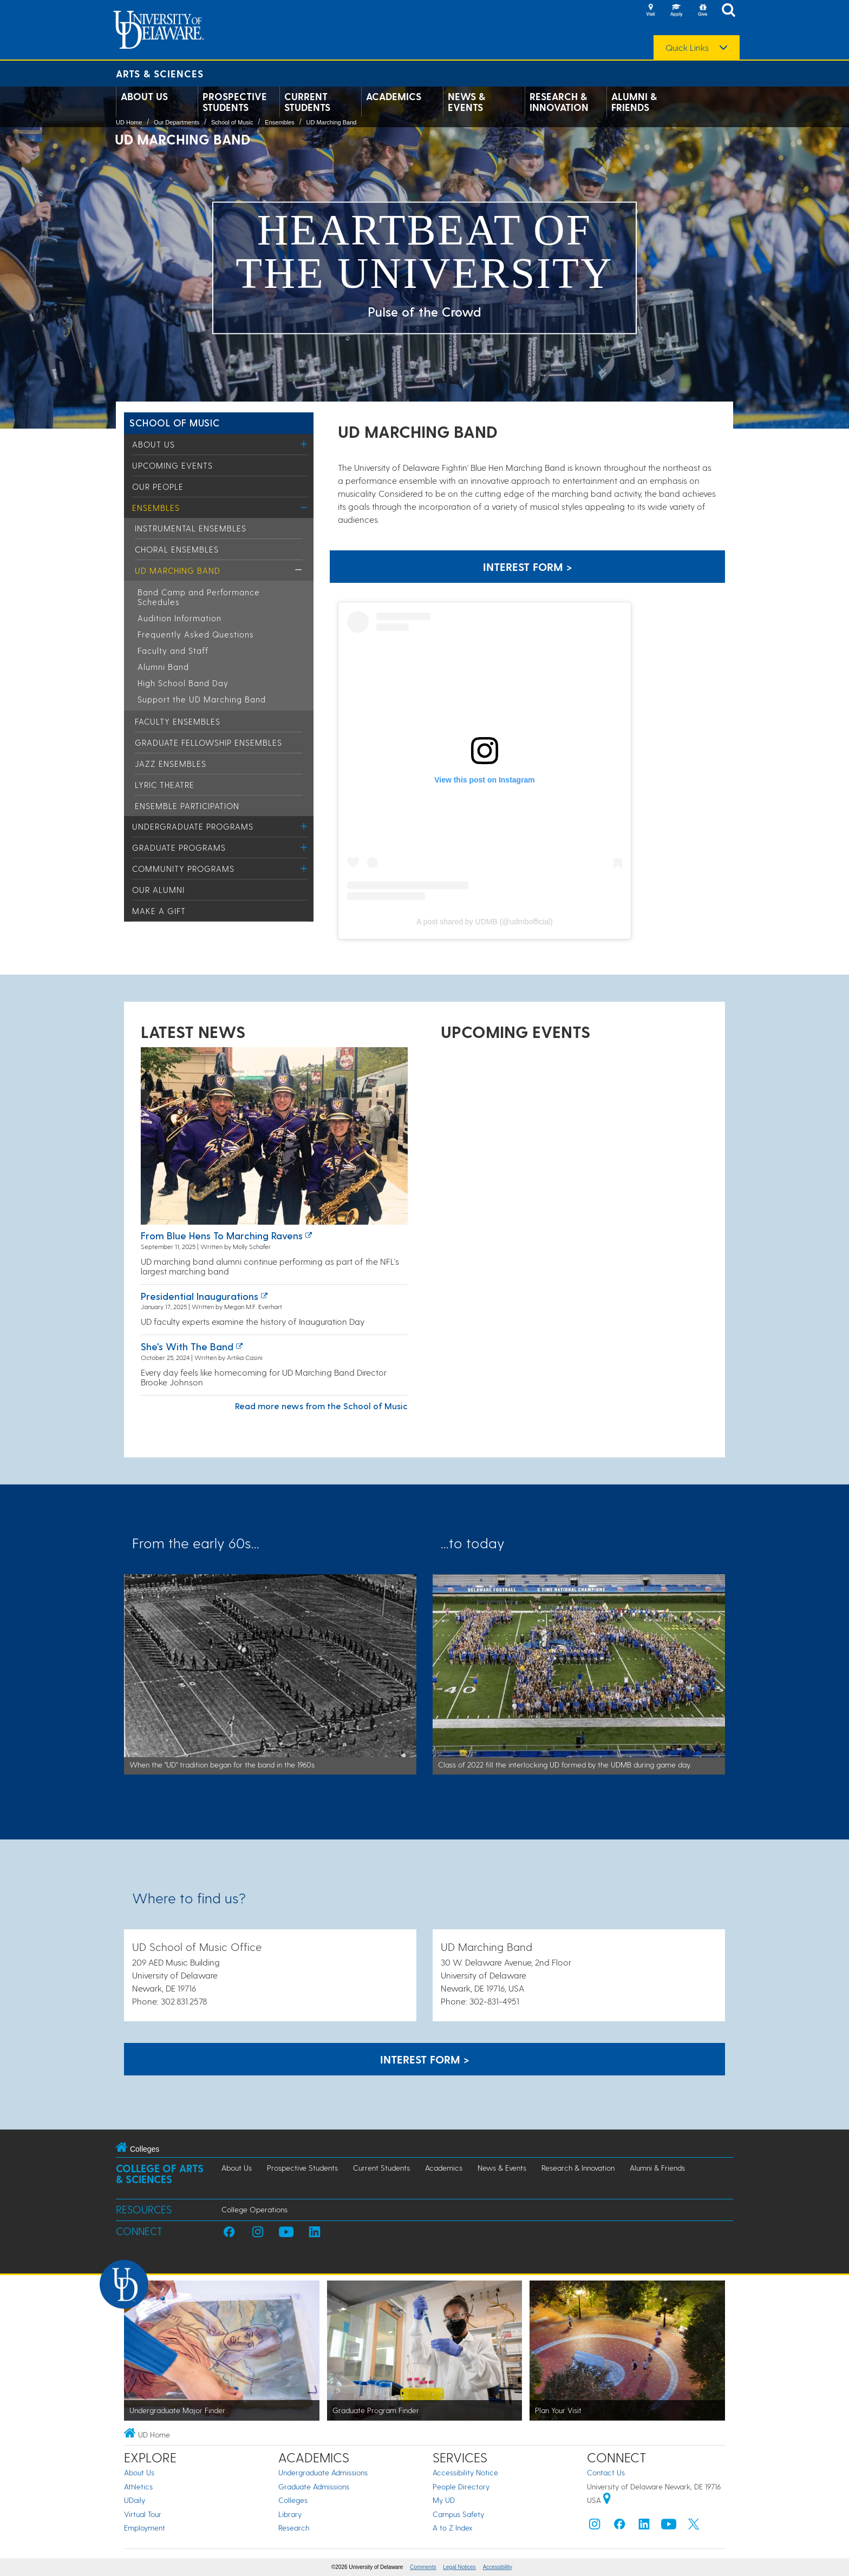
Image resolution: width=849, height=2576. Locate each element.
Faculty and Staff (173, 650)
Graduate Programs (179, 847)
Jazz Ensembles (170, 763)
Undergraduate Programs (192, 826)
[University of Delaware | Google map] (607, 2500)
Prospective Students (235, 102)
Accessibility (497, 2567)
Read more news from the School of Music (321, 1406)
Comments (423, 2567)
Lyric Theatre (164, 785)
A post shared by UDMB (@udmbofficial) (484, 921)
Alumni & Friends (634, 102)
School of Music (232, 122)
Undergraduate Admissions (323, 2472)
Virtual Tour (142, 2514)
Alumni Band (163, 667)
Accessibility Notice (465, 2472)
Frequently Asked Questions (196, 634)
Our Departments (176, 122)
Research (293, 2527)
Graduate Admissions (313, 2486)
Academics (393, 96)
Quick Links (687, 47)
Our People (158, 486)
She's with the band (187, 1346)
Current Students (307, 102)
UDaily (134, 2500)
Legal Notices (459, 2567)
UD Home (129, 122)
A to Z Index (453, 2527)
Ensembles (279, 122)
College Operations (254, 2209)
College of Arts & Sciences (160, 2173)
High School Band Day (183, 683)
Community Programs (183, 868)
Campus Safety (458, 2514)
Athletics (138, 2486)
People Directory (461, 2486)
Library (290, 2514)
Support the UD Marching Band (202, 699)
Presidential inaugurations (199, 1296)
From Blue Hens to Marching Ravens (222, 1235)
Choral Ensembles (177, 549)
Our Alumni (158, 890)
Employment (144, 2527)
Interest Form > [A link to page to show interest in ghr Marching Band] (527, 566)
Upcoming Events (172, 465)
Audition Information (179, 618)
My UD (444, 2500)
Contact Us (606, 2472)
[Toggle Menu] (304, 444)
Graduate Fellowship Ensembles (208, 742)
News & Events (466, 102)
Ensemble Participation (187, 806)
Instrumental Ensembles (190, 528)
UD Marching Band (331, 122)
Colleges (293, 2500)
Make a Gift (159, 911)
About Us (144, 96)
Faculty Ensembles (177, 721)
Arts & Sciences (160, 73)
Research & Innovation (559, 102)
